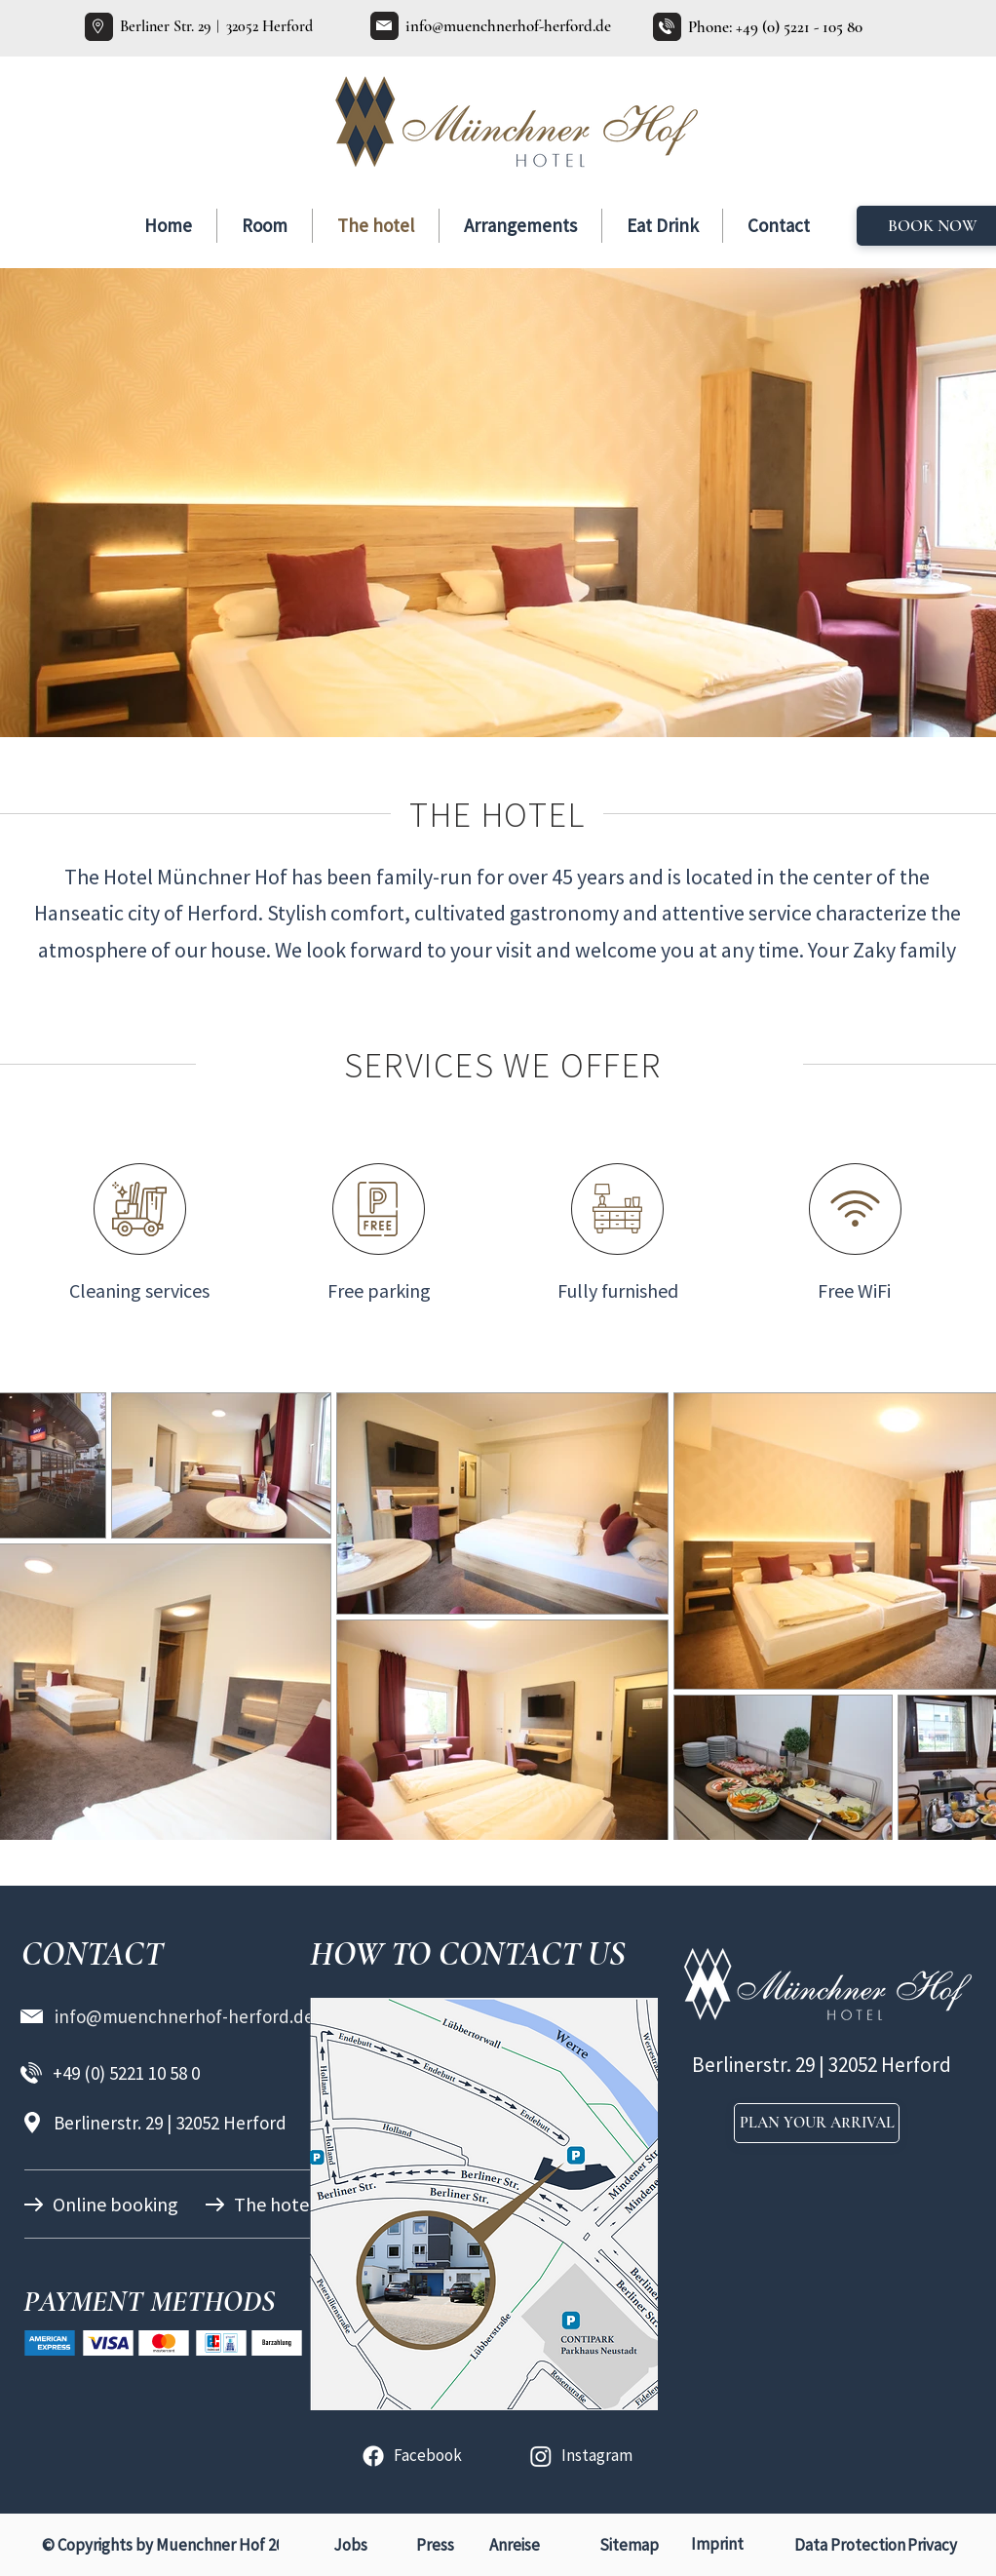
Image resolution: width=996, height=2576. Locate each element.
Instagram (596, 2455)
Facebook (428, 2455)
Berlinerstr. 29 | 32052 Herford (170, 2122)
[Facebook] (373, 2456)
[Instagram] (541, 2456)
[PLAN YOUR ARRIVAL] (817, 2123)
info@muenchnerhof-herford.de (508, 26)
